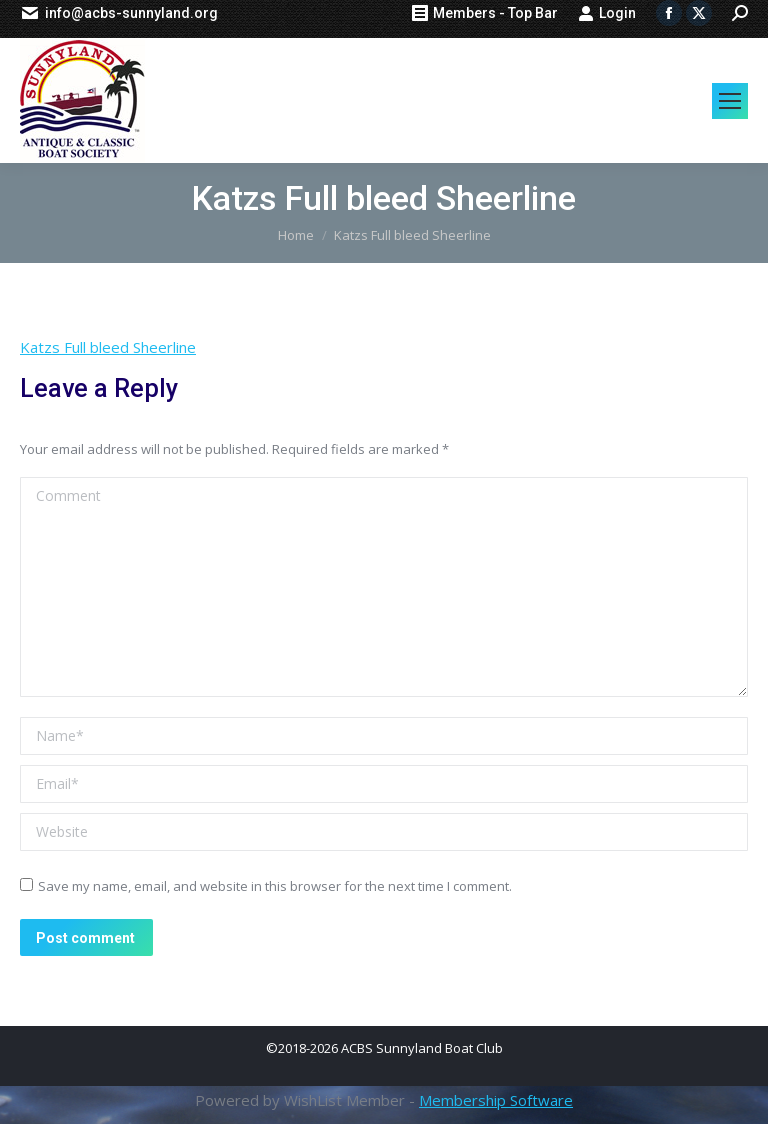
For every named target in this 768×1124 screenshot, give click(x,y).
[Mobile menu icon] (730, 101)
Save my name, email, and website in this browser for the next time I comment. (275, 886)
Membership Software (496, 1100)
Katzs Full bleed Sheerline (108, 347)
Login (607, 13)
